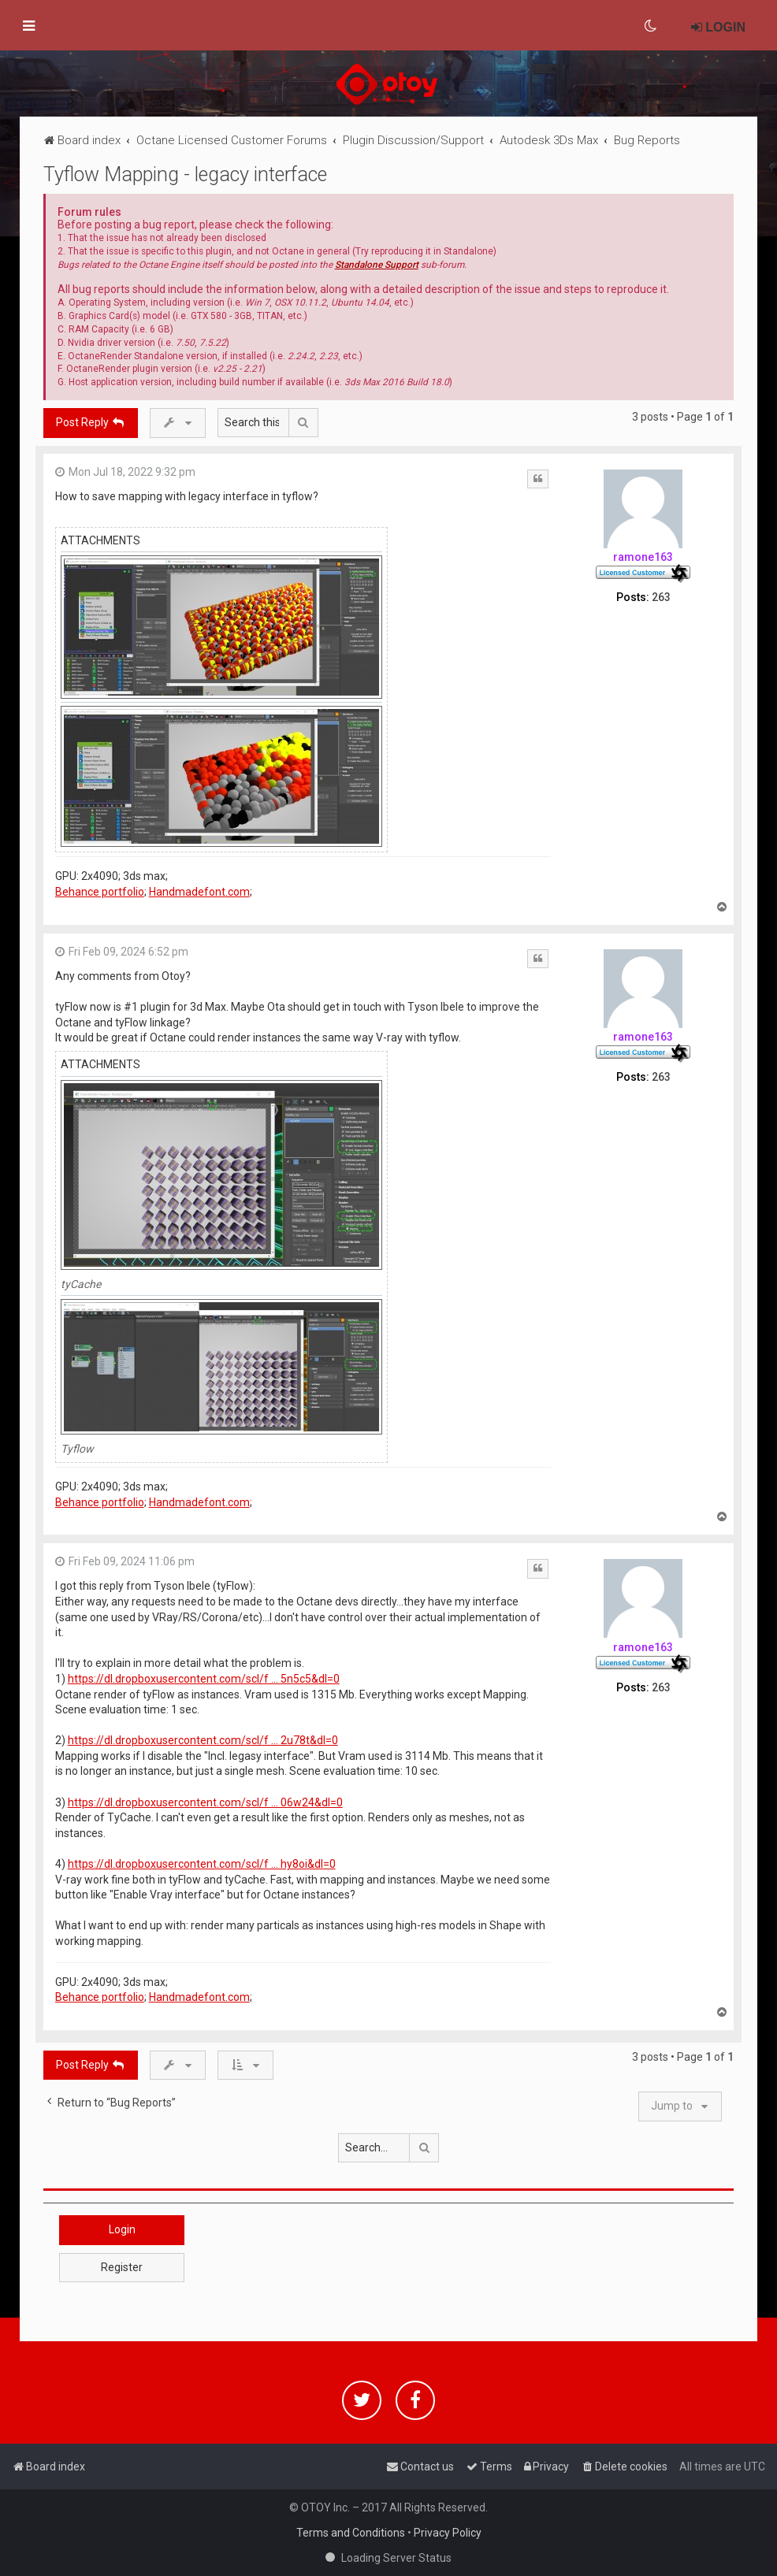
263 (661, 597)
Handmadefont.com (199, 891)
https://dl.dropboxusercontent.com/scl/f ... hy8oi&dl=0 (202, 1864)
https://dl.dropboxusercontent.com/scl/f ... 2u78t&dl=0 (203, 1740)
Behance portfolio (99, 891)
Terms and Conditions (350, 2532)
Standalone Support (376, 265)
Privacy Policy (447, 2532)
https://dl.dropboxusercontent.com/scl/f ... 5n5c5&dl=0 (204, 1678)
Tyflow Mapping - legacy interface (185, 174)
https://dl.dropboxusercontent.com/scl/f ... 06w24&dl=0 (205, 1802)
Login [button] (122, 2229)
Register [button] (122, 2267)
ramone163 (643, 557)
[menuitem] (651, 26)
